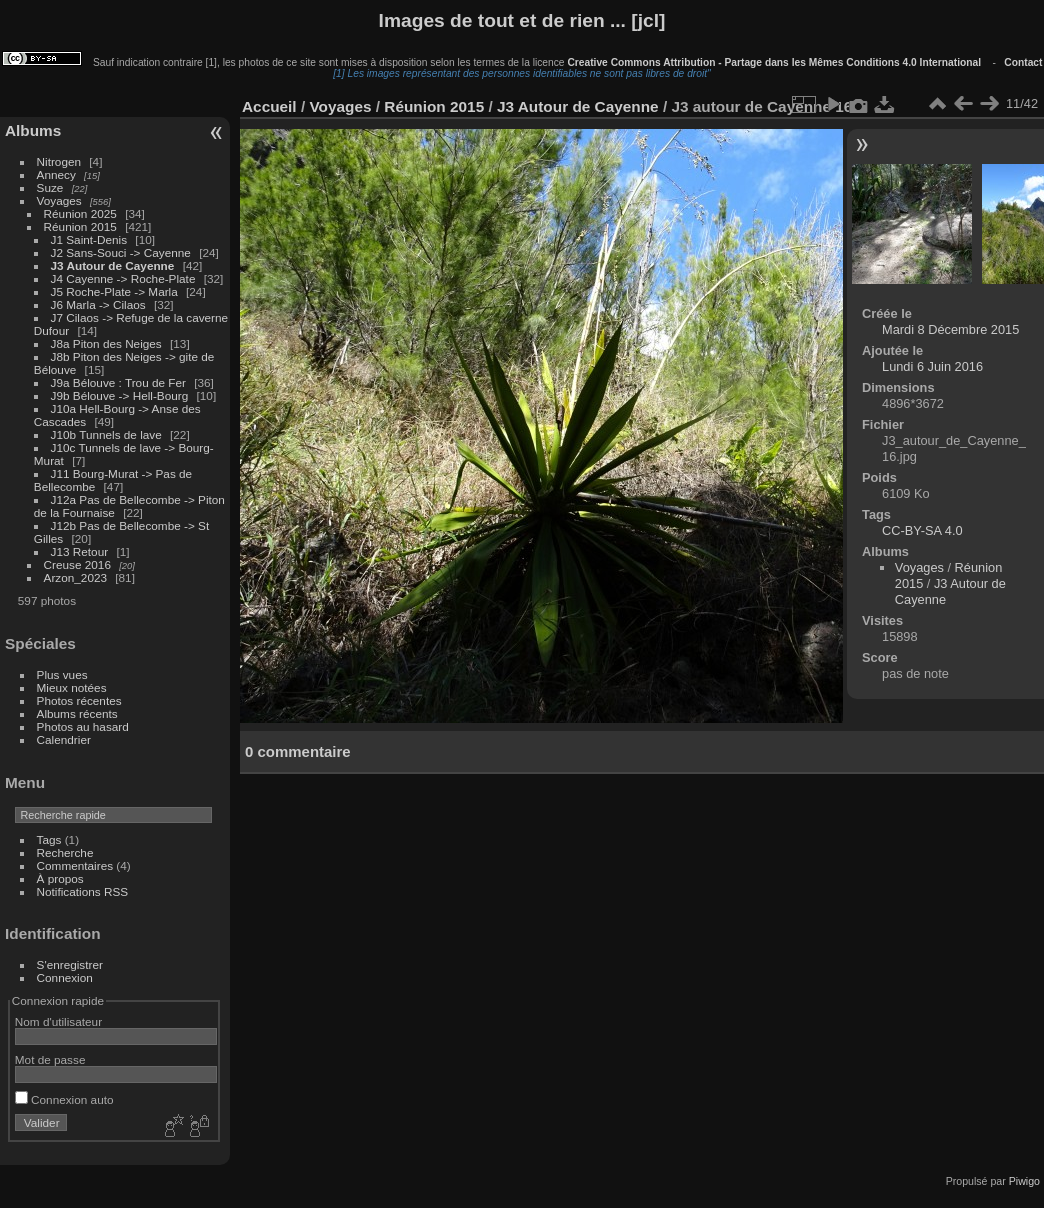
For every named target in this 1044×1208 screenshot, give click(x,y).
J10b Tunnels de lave (106, 434)
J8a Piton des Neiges (106, 343)
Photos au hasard (83, 726)
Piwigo (1024, 1181)
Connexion (65, 977)
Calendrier (64, 739)
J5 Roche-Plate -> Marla (114, 291)
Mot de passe (50, 1059)
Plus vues (62, 674)
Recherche (65, 852)
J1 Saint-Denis (89, 239)
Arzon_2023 (75, 577)
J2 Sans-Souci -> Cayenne (121, 252)
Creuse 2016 (77, 564)
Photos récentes (79, 700)
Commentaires (75, 865)
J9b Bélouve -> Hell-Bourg (120, 395)
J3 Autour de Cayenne (113, 265)
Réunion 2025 (80, 213)
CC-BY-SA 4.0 (922, 530)
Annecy (56, 174)
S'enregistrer (70, 964)
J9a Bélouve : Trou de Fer (118, 382)
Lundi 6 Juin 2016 (932, 366)
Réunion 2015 (80, 226)
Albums (33, 130)
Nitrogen (59, 161)
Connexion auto (64, 1099)
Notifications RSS (83, 891)
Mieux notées (72, 687)
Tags (49, 839)
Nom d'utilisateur (58, 1021)
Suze (50, 187)
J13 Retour (80, 551)
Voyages (59, 200)
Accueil (269, 106)
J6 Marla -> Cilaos (98, 304)
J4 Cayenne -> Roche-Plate (123, 278)
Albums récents (77, 713)
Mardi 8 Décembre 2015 (950, 329)
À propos (60, 878)
